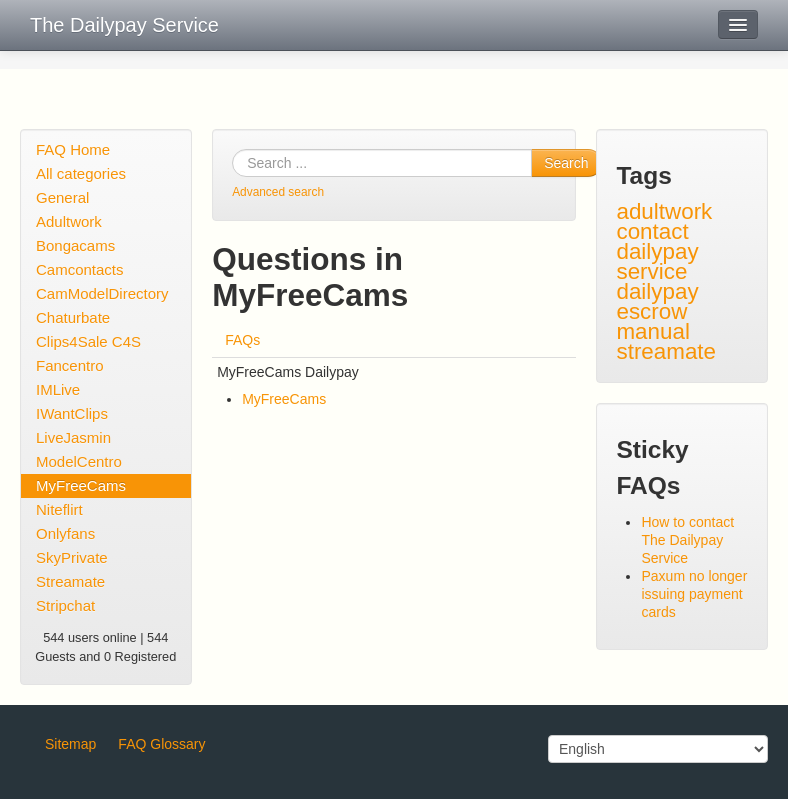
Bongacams (75, 245)
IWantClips (72, 413)
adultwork (664, 211)
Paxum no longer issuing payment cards (694, 594)
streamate (666, 351)
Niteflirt (59, 509)
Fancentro (70, 365)
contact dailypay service (657, 251)
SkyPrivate (72, 557)
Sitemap (70, 744)
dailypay (657, 291)
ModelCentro (79, 461)
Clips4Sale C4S (88, 341)
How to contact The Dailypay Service (687, 540)
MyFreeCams (81, 485)
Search (566, 163)
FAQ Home (73, 149)
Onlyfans (65, 533)
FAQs (242, 340)
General (62, 197)
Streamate (70, 581)
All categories (81, 173)
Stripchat (65, 605)
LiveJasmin (73, 437)
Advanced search (278, 192)
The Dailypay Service (124, 25)
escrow (651, 311)
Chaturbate (73, 317)
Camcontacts (80, 269)
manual (652, 331)
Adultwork (69, 221)
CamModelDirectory (102, 293)
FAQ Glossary (161, 744)
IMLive (58, 389)
